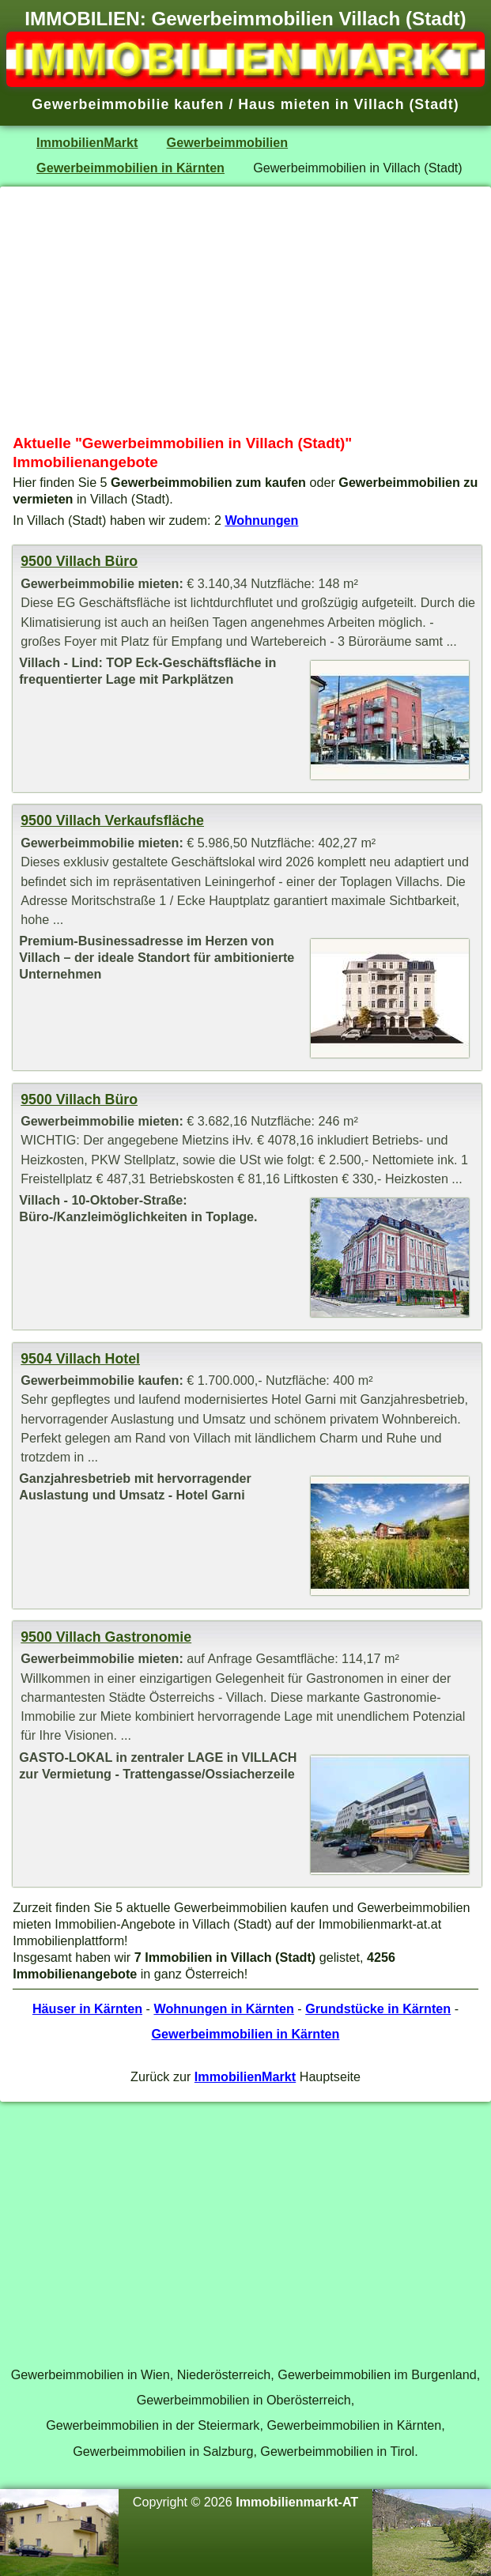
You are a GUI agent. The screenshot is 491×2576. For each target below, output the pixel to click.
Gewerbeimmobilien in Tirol (337, 2451)
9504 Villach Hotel (80, 1359)
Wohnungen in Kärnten (223, 2008)
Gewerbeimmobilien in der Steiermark (152, 2425)
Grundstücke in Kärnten (378, 2008)
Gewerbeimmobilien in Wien (90, 2374)
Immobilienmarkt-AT (297, 2502)
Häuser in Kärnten (87, 2008)
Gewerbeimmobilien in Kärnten (130, 167)
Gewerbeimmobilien (228, 142)
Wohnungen (261, 520)
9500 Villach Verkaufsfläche (112, 820)
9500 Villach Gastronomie (106, 1637)
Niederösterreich (224, 2374)
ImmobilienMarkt (87, 142)
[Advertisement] (245, 310)
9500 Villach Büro (79, 561)
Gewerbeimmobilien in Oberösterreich (244, 2400)
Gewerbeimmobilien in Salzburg (163, 2451)
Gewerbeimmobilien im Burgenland (377, 2374)
